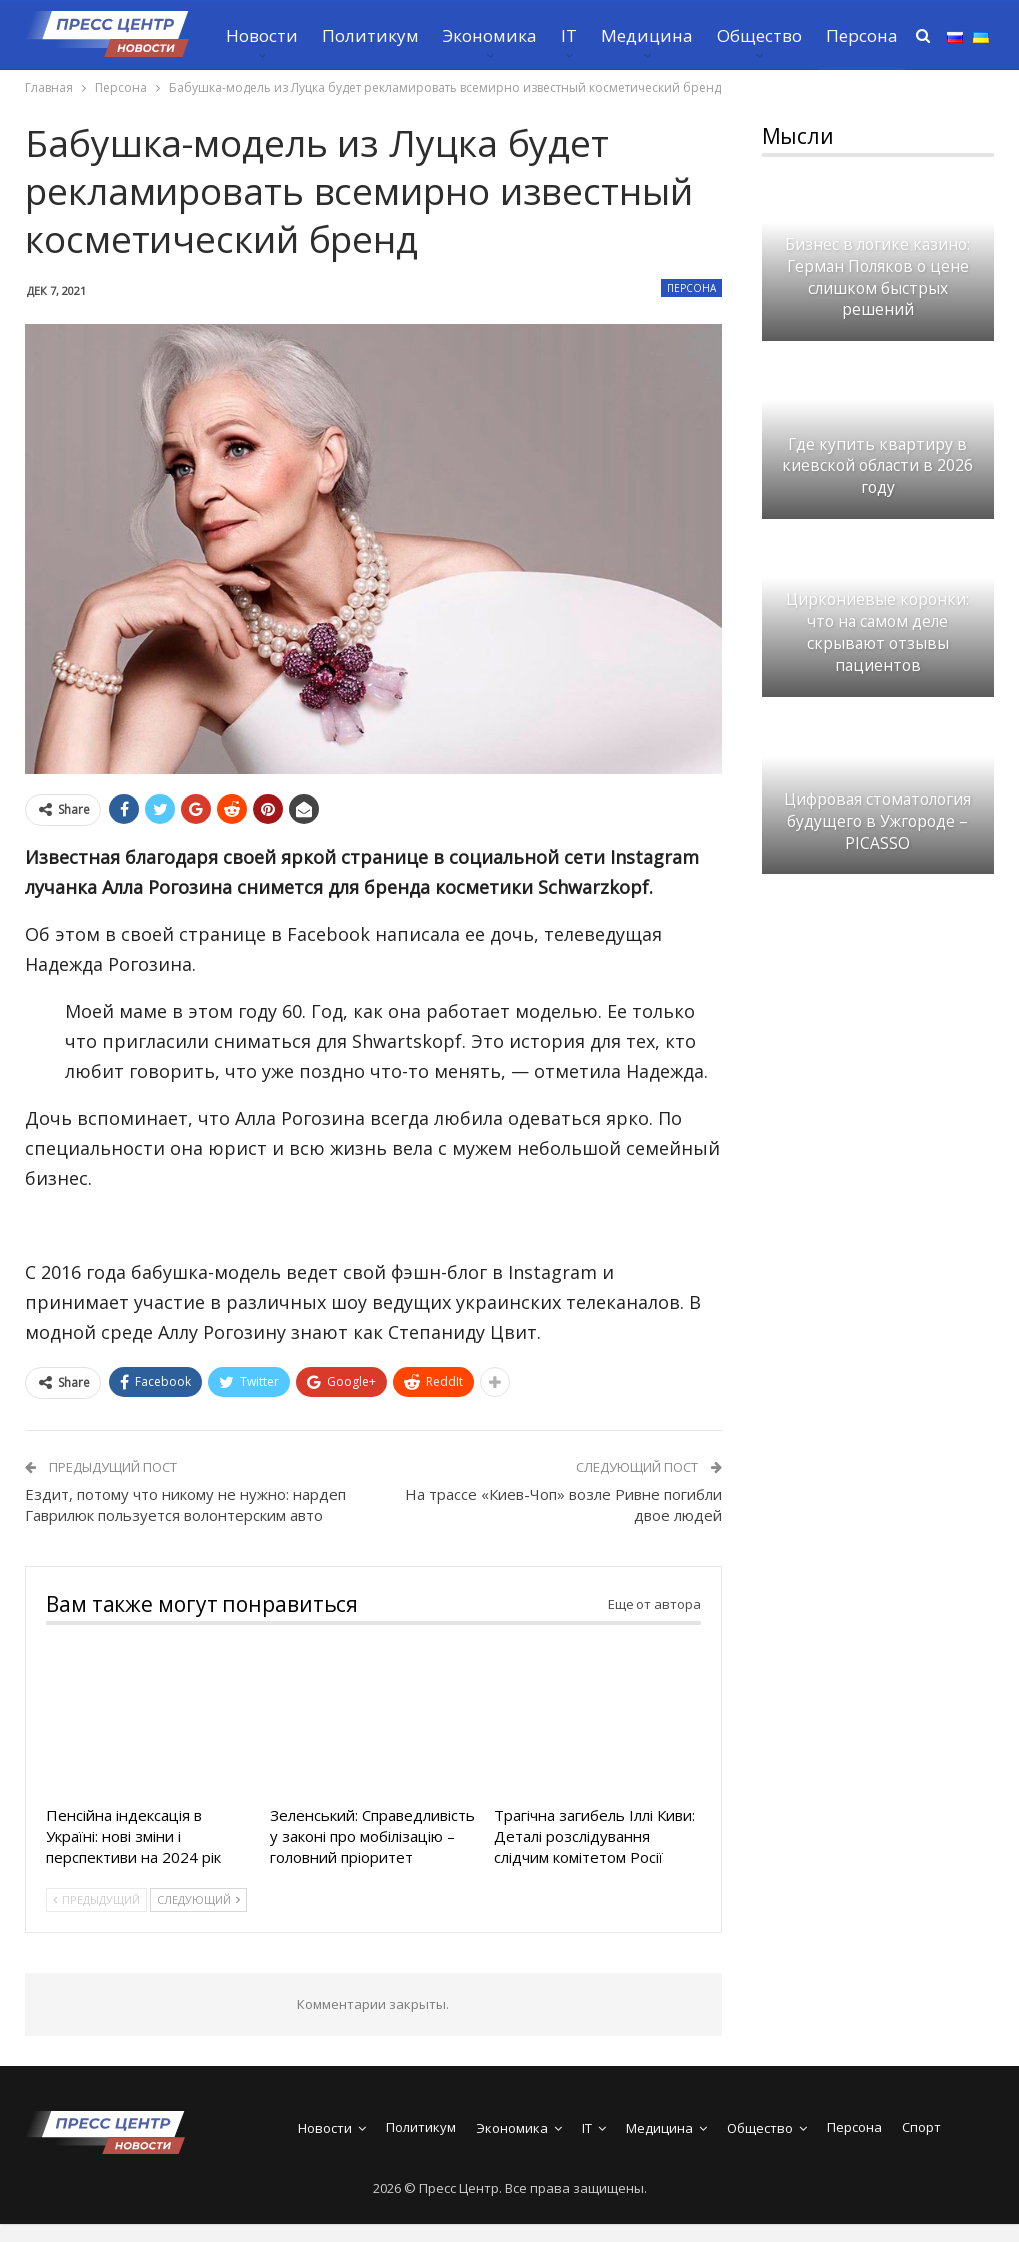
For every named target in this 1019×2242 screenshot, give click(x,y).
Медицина (647, 35)
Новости (262, 35)
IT (569, 35)
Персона (691, 288)
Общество (759, 35)
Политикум (370, 35)
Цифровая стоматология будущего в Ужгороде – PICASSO (877, 821)
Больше (858, 35)
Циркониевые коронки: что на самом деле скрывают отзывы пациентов (877, 632)
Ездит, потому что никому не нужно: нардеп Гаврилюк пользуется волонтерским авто (185, 1504)
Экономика (490, 35)
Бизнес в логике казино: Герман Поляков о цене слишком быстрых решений (877, 277)
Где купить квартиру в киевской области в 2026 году (877, 466)
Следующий (198, 1899)
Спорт (921, 2127)
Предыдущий (96, 1899)
